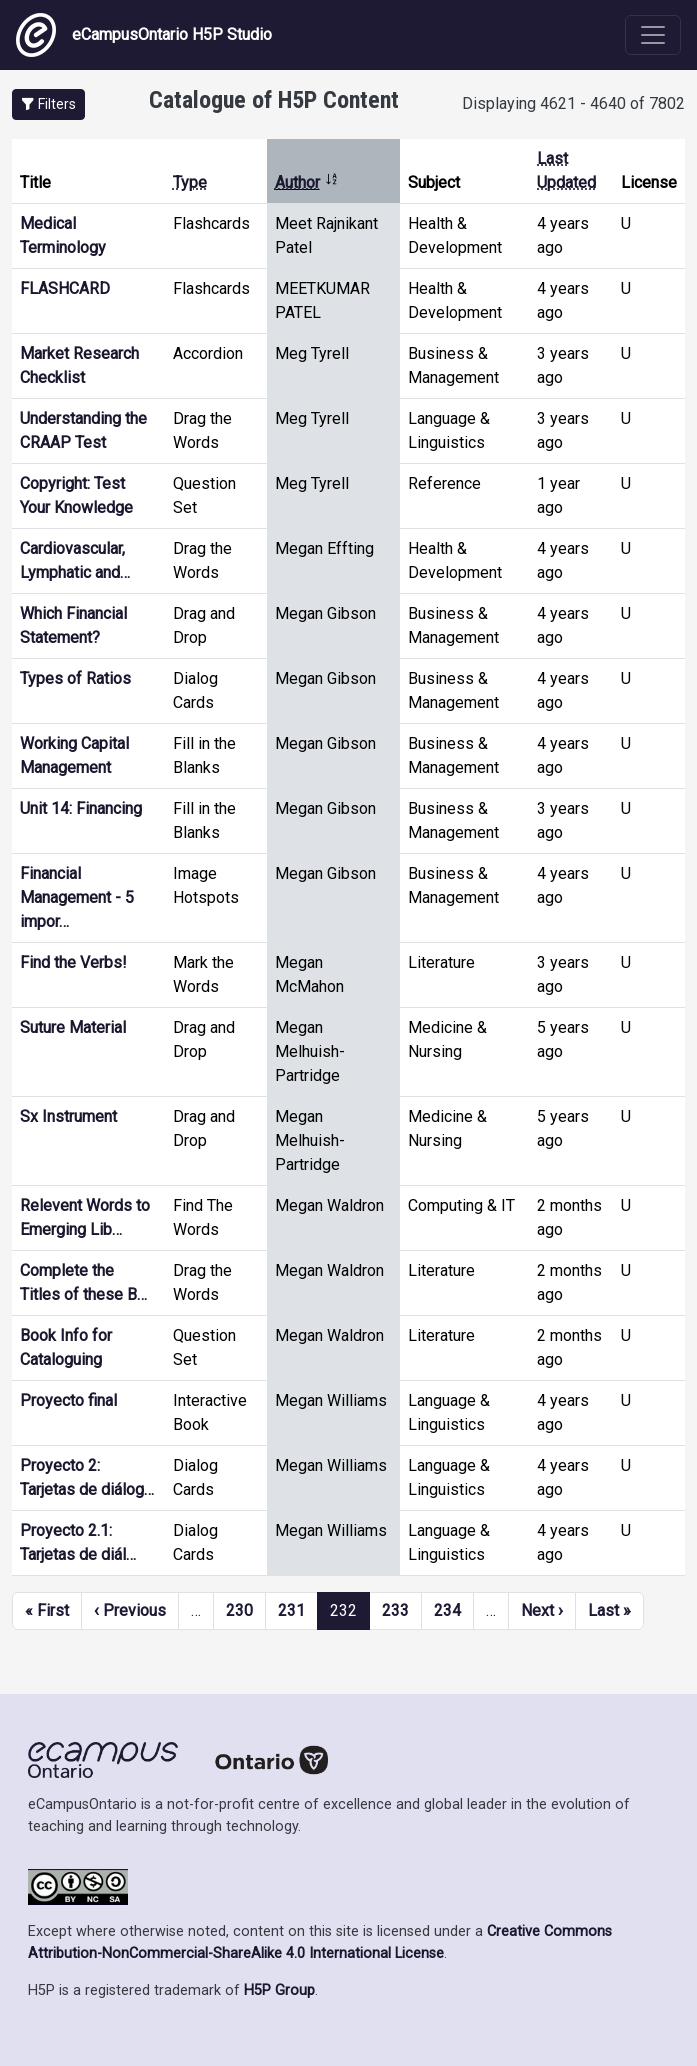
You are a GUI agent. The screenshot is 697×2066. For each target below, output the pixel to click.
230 (239, 1610)
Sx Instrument (68, 1116)
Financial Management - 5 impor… (77, 897)
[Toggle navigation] (653, 35)
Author (307, 182)
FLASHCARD (65, 288)
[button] (48, 104)
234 (447, 1610)
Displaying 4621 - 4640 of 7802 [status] (573, 103)
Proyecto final (68, 1400)
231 (291, 1610)
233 (395, 1610)
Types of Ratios (75, 678)
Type (190, 182)
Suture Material (73, 1027)
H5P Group (279, 1990)
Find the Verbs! (73, 962)
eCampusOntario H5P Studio (144, 35)
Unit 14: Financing (81, 808)
